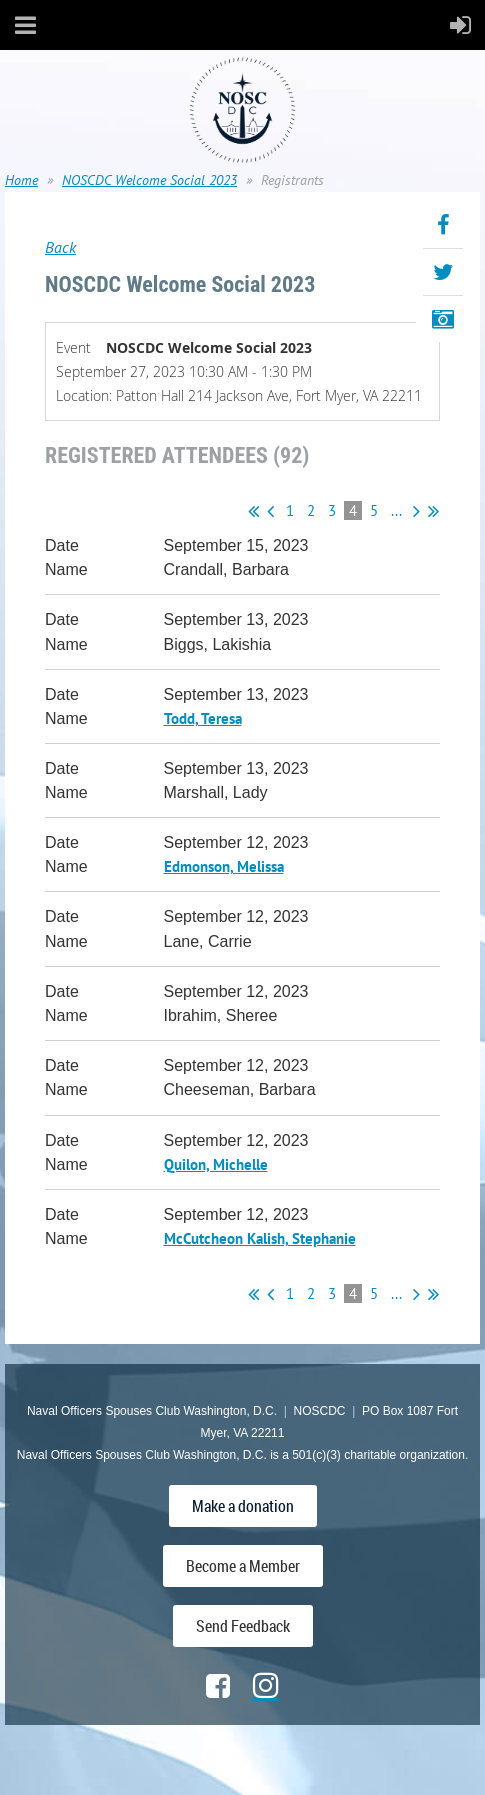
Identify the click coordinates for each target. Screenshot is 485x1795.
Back (60, 247)
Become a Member (243, 1566)
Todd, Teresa (203, 718)
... (396, 510)
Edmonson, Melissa (224, 866)
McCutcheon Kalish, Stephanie (260, 1238)
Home (21, 180)
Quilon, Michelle (216, 1164)
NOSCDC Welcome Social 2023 (149, 180)
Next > (416, 511)
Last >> (433, 511)
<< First (253, 511)
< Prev (270, 511)
